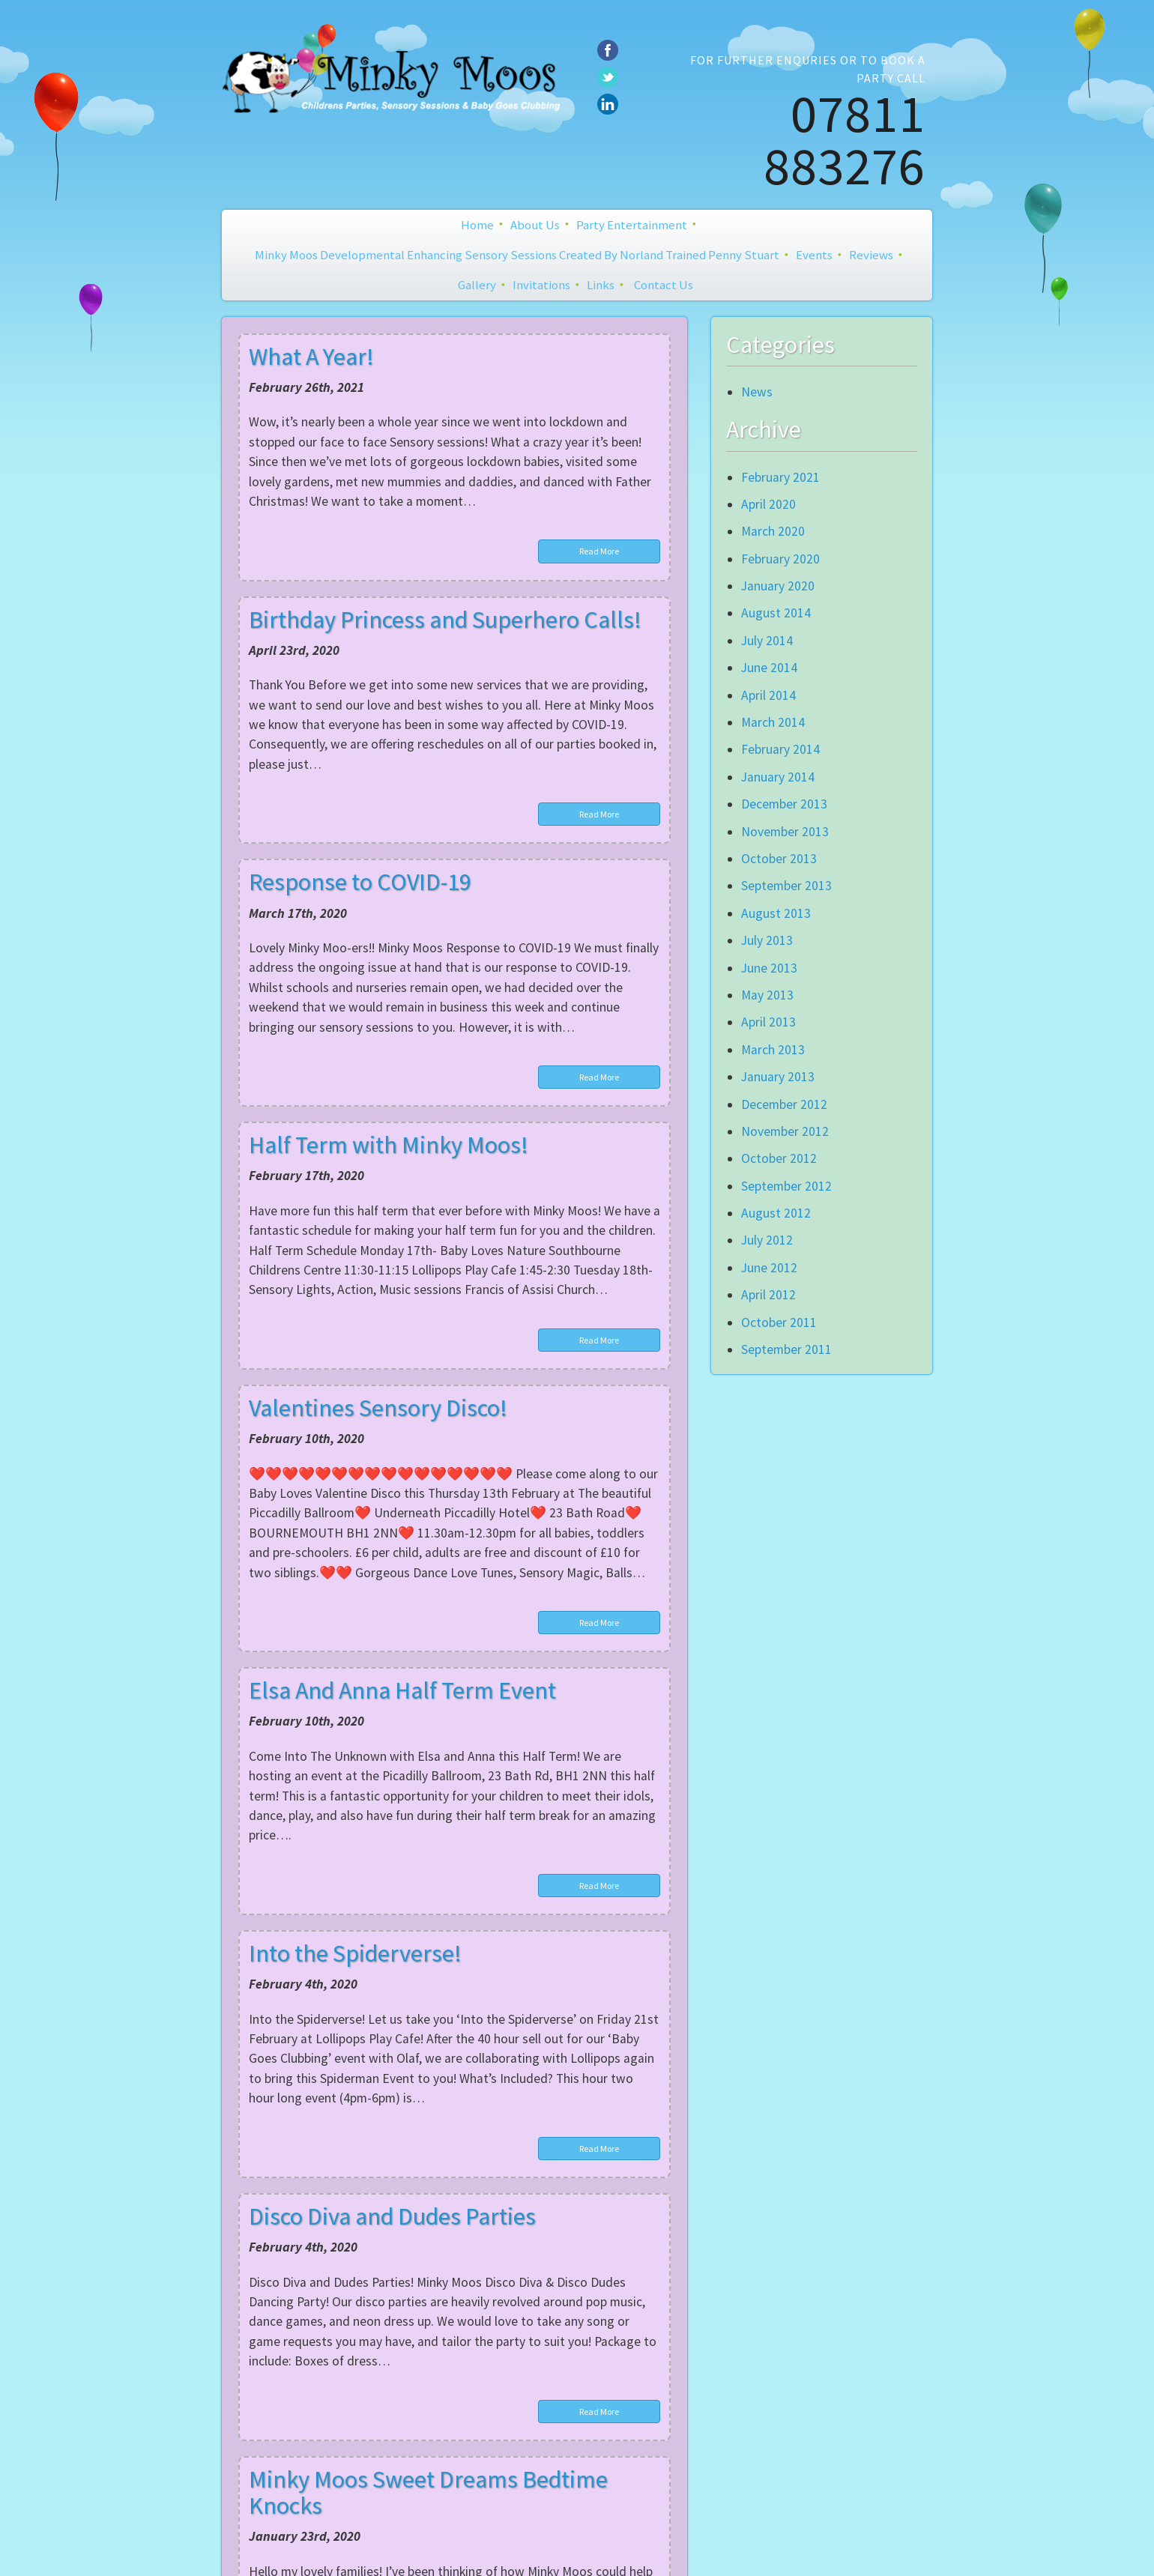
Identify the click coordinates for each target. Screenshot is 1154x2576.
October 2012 (779, 1158)
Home (477, 225)
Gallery (477, 284)
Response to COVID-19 (360, 882)
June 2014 (769, 667)
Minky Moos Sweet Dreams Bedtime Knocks (428, 2492)
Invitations (541, 284)
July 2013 (767, 940)
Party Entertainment (631, 225)
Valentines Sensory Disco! (378, 1408)
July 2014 (767, 640)
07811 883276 (844, 139)
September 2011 (786, 1349)
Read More (599, 551)
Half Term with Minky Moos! (388, 1145)
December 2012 (784, 1104)
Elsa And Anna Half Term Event (402, 1690)
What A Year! (311, 357)
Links (600, 284)
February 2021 (780, 477)
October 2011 (779, 1322)
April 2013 (768, 1022)
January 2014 (778, 777)
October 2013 (779, 858)
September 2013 (786, 885)
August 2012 (776, 1213)
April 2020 (768, 504)
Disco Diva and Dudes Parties (392, 2216)
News (757, 392)
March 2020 (773, 531)
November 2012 (785, 1131)
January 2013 (778, 1076)
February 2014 (780, 749)
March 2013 (773, 1049)
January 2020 (778, 586)
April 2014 (768, 695)
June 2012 (769, 1268)
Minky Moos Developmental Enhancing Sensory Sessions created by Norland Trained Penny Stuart (517, 255)
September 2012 (786, 1186)
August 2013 (776, 913)
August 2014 (776, 613)
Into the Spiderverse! (355, 1953)
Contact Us (663, 284)
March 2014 (773, 722)
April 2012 (768, 1295)
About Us (535, 225)
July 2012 (767, 1240)
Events (814, 255)
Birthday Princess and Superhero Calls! (445, 620)
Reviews (871, 255)
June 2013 (769, 968)
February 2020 (780, 559)
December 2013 (784, 804)
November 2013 (785, 831)
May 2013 (767, 995)
